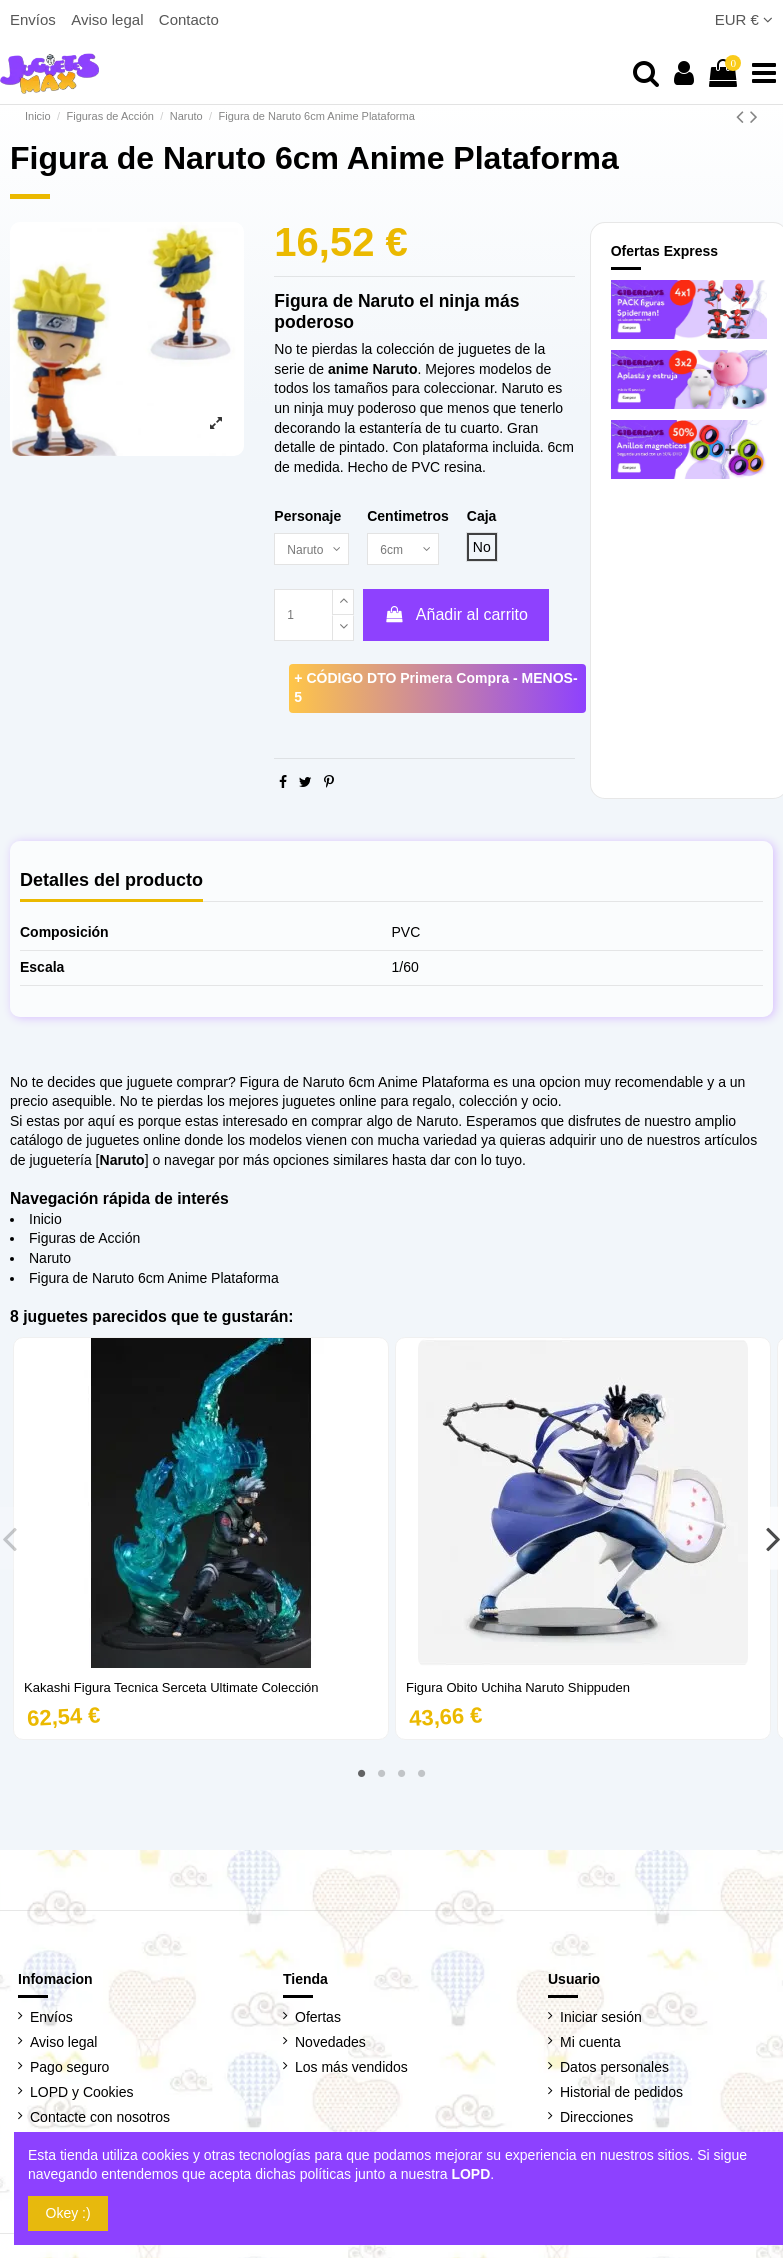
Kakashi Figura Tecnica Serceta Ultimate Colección (171, 1688)
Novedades (330, 2044)
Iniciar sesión (601, 2018)
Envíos (35, 19)
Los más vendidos (351, 2069)
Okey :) (68, 2213)
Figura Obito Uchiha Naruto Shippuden (518, 1688)
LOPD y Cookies (81, 2094)
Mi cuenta (590, 2044)
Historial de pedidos (621, 2094)
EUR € (744, 19)
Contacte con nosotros (100, 2119)
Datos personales (614, 2069)
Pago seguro (69, 2069)
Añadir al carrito (456, 616)
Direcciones (596, 2119)
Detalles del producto (111, 882)
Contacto (189, 19)
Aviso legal (109, 19)
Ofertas (318, 2018)
